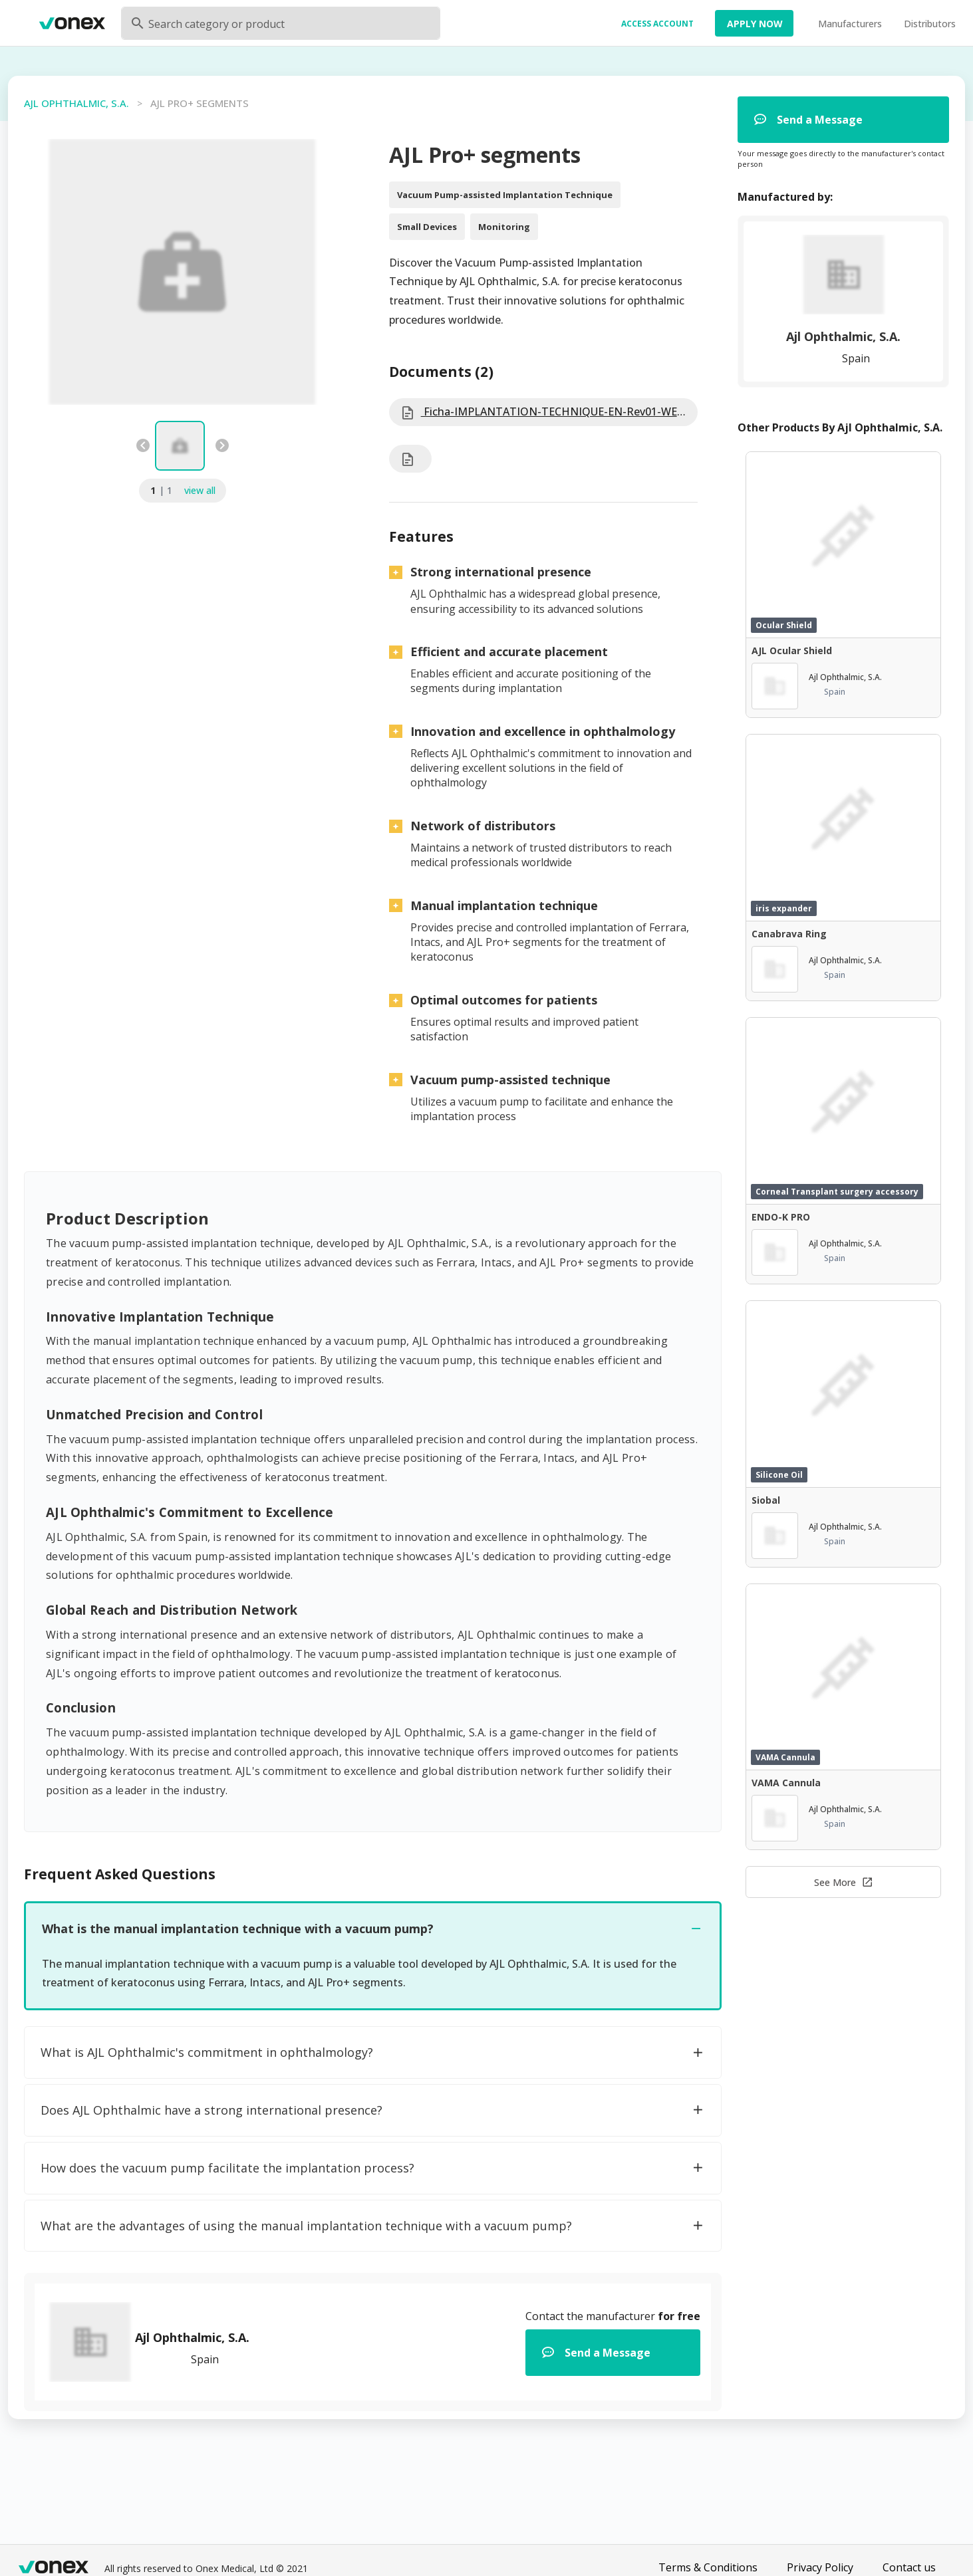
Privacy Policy (820, 2567)
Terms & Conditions (708, 2567)
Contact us (909, 2567)
